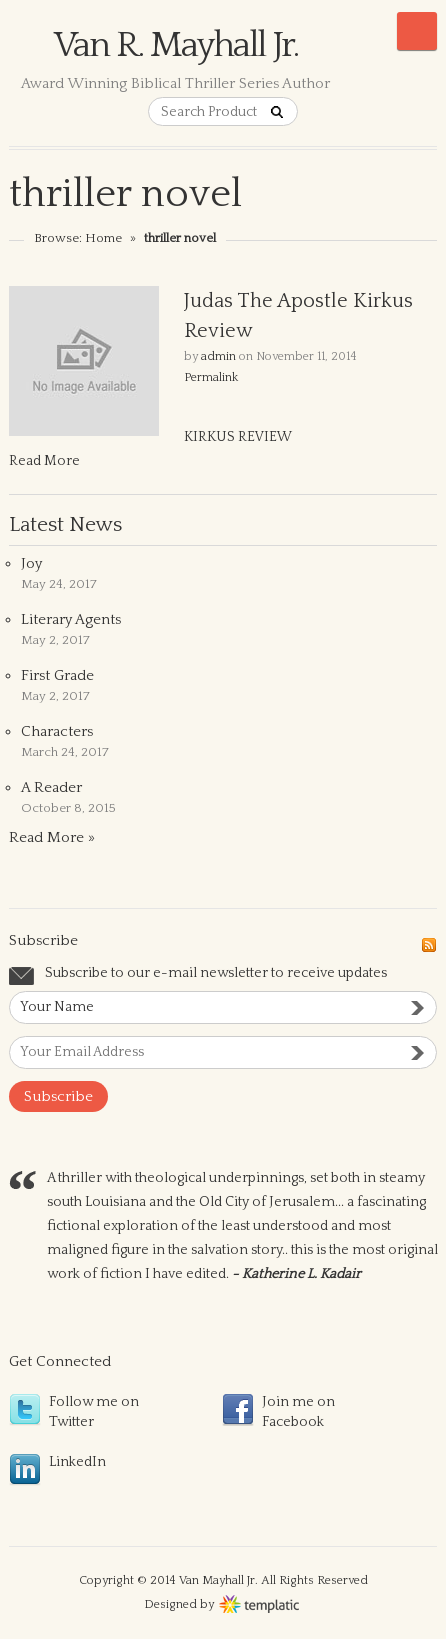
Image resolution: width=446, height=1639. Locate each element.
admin (218, 356)
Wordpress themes (259, 1602)
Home (103, 238)
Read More (44, 461)
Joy (31, 563)
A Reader (51, 787)
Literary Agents (71, 619)
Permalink (211, 377)
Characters (57, 731)
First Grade (57, 675)
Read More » (52, 837)
